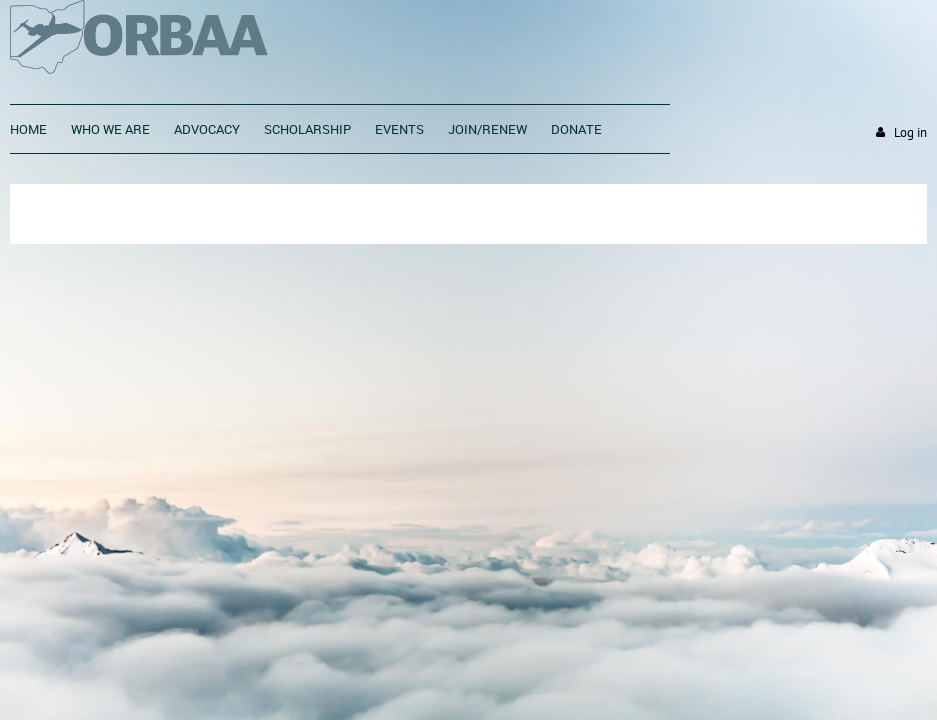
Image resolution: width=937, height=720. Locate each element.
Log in (910, 132)
